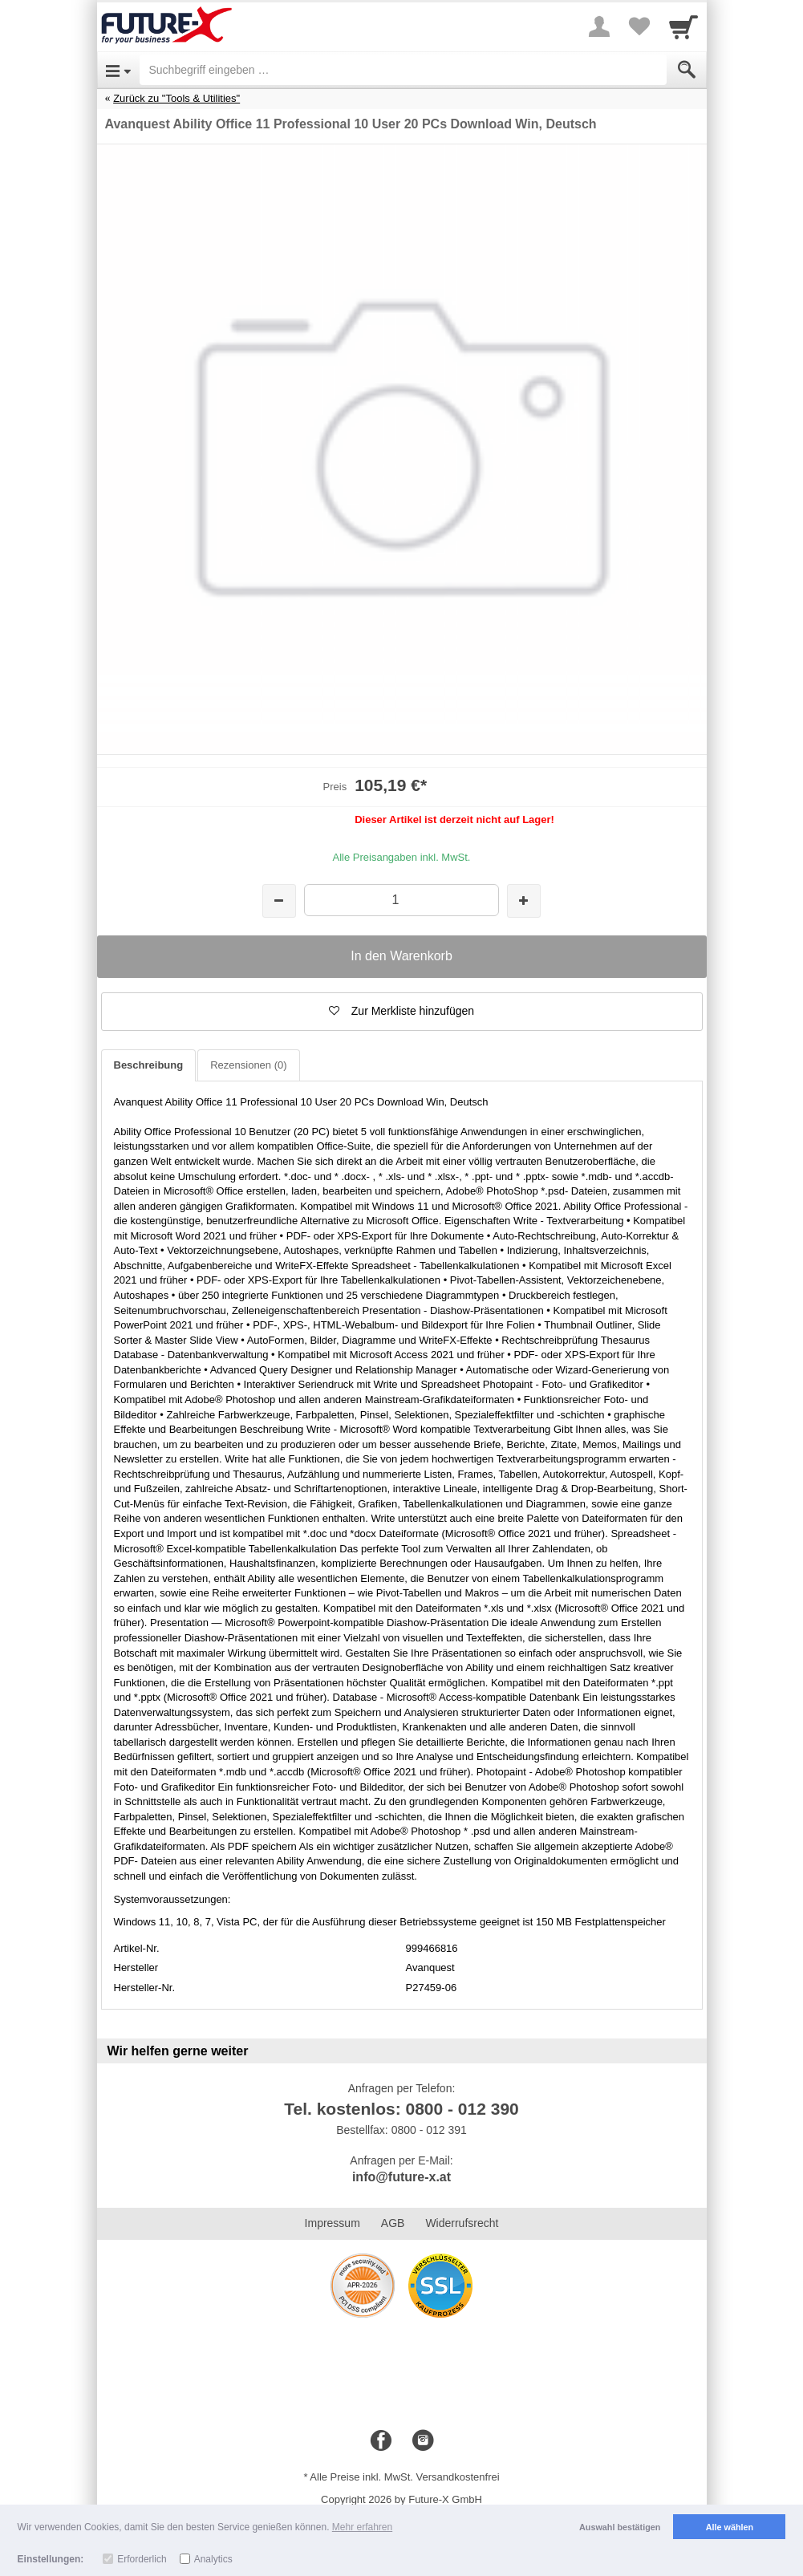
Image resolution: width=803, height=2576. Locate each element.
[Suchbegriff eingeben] (403, 70)
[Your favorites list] (639, 26)
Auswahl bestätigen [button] (619, 2527)
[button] (402, 1011)
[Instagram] (423, 2441)
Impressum (332, 2223)
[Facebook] (381, 2441)
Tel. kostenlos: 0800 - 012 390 (401, 2108)
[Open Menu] (118, 69)
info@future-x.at (401, 2177)
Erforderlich (141, 2559)
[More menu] (599, 26)
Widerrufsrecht (461, 2223)
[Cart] (683, 26)
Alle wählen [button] (729, 2527)
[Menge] (401, 899)
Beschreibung (149, 1065)
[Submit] (687, 69)
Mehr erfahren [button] (362, 2527)
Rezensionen (248, 1065)
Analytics (213, 2559)
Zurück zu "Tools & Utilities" (176, 98)
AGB (393, 2223)
